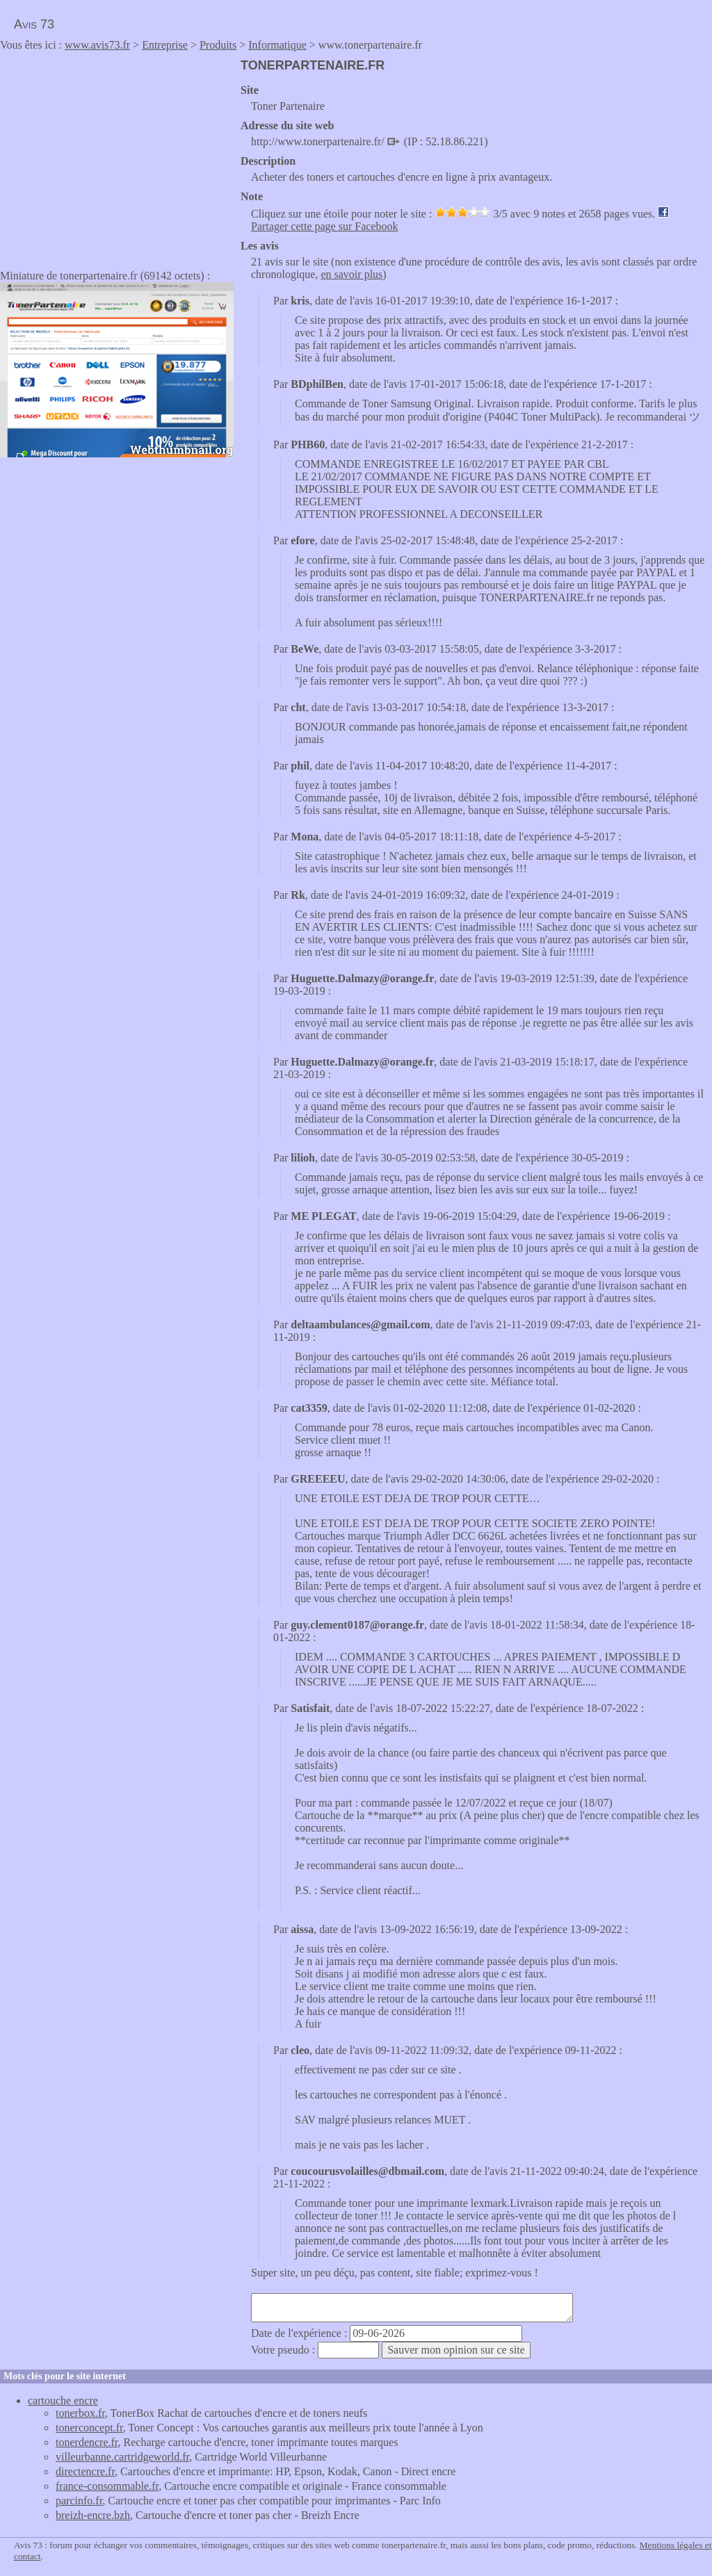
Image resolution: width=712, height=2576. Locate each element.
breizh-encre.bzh (93, 2515)
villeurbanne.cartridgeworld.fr (122, 2457)
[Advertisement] (117, 155)
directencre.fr (85, 2471)
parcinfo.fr (79, 2500)
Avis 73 (34, 24)
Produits (218, 45)
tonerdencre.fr (87, 2442)
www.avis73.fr (97, 45)
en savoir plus (351, 274)
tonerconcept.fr (89, 2428)
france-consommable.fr (107, 2486)
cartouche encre (63, 2400)
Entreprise (165, 45)
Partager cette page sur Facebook (324, 226)
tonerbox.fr (80, 2413)
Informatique (277, 45)
